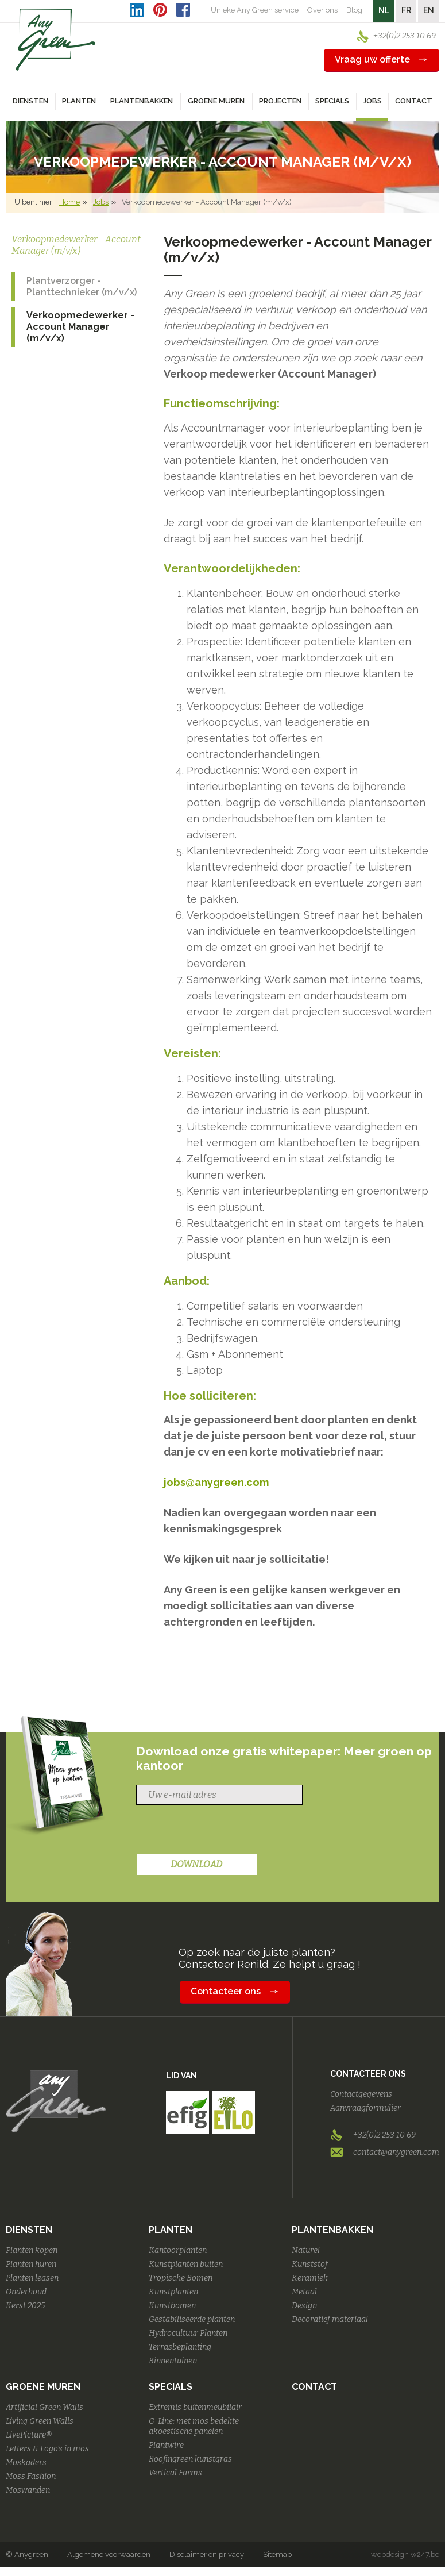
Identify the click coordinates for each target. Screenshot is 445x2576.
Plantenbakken (332, 2229)
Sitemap (277, 2554)
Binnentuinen (173, 2361)
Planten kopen (31, 2250)
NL (383, 10)
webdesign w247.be (405, 2554)
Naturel (306, 2250)
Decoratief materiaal (330, 2319)
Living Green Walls (39, 2421)
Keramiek (310, 2278)
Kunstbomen (172, 2306)
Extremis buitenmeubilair (195, 2407)
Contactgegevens (361, 2094)
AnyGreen (56, 40)
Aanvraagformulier (365, 2108)
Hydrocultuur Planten (188, 2333)
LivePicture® (29, 2435)
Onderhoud (26, 2292)
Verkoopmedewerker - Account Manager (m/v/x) (80, 327)
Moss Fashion (31, 2476)
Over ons (322, 10)
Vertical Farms (175, 2473)
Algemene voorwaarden (108, 2554)
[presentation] (223, 1830)
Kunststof (310, 2264)
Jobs (101, 202)
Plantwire (166, 2445)
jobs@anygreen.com (216, 1482)
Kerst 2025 (25, 2306)
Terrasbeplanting (180, 2347)
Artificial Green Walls (44, 2407)
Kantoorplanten (178, 2250)
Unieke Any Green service (255, 10)
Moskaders (26, 2462)
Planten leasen (32, 2278)
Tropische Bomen (180, 2278)
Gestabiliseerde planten (192, 2319)
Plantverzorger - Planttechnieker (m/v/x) (81, 286)
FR (406, 10)
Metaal (304, 2292)
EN (428, 10)
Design (304, 2306)
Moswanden (28, 2490)
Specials (170, 2386)
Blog (354, 10)
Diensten (29, 2229)
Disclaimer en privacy (206, 2554)
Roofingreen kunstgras (190, 2459)
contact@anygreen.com (396, 2152)
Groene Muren (43, 2386)
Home (69, 202)
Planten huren (31, 2264)
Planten (170, 2229)
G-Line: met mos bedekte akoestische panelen (194, 2426)
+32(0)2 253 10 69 (404, 36)
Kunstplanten (173, 2292)
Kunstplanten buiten (186, 2264)
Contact (413, 101)
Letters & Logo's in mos (47, 2449)
